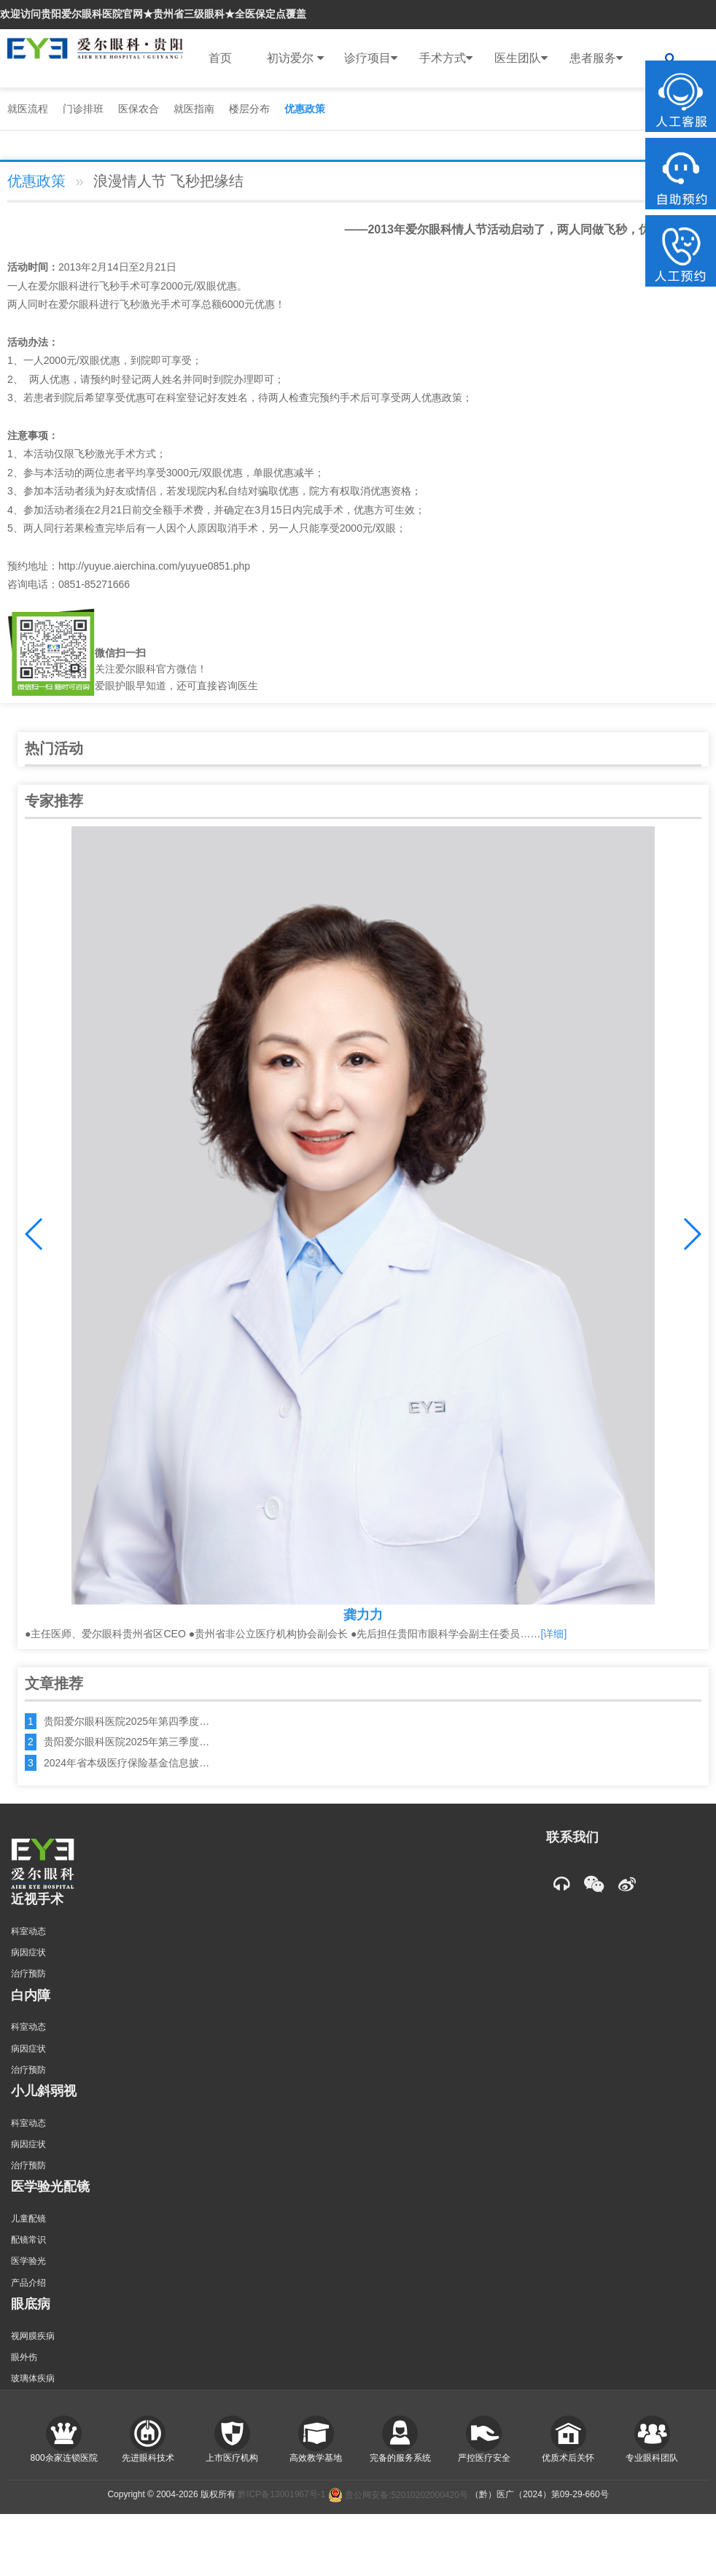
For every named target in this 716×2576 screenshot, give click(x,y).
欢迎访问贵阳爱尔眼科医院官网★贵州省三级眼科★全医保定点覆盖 (153, 14)
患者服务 (596, 58)
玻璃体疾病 (33, 2378)
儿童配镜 (28, 2219)
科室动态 (28, 1931)
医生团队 (521, 58)
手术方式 (445, 58)
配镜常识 (28, 2240)
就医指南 (194, 109)
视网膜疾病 (33, 2336)
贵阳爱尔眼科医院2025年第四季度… (126, 1721)
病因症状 (28, 1952)
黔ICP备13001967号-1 (281, 2495)
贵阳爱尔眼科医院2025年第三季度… (126, 1741)
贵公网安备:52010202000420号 (398, 2495)
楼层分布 (249, 109)
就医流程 (27, 109)
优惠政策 (304, 109)
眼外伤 (24, 2357)
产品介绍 (28, 2283)
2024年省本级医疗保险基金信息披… (126, 1763)
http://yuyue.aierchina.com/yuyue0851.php (154, 566)
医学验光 (28, 2261)
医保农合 (138, 109)
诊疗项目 (370, 58)
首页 (220, 58)
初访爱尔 (295, 58)
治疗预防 (28, 1973)
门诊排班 (83, 109)
